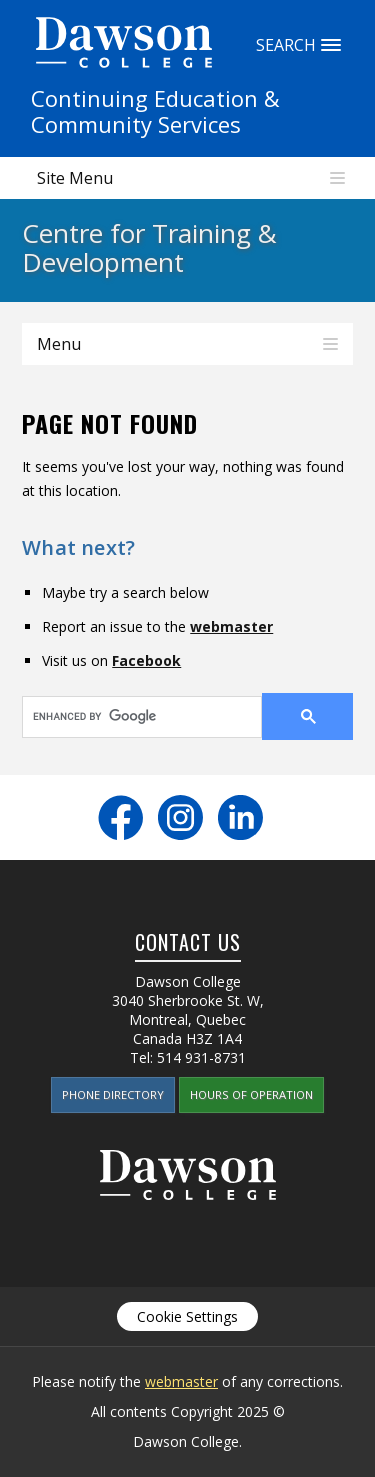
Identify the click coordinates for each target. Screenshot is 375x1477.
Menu (59, 344)
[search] (129, 717)
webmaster (231, 626)
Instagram (180, 817)
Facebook (146, 660)
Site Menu (75, 178)
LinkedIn (240, 817)
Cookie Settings (187, 1316)
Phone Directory (113, 1094)
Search (331, 45)
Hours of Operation (251, 1094)
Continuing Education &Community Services (155, 111)
